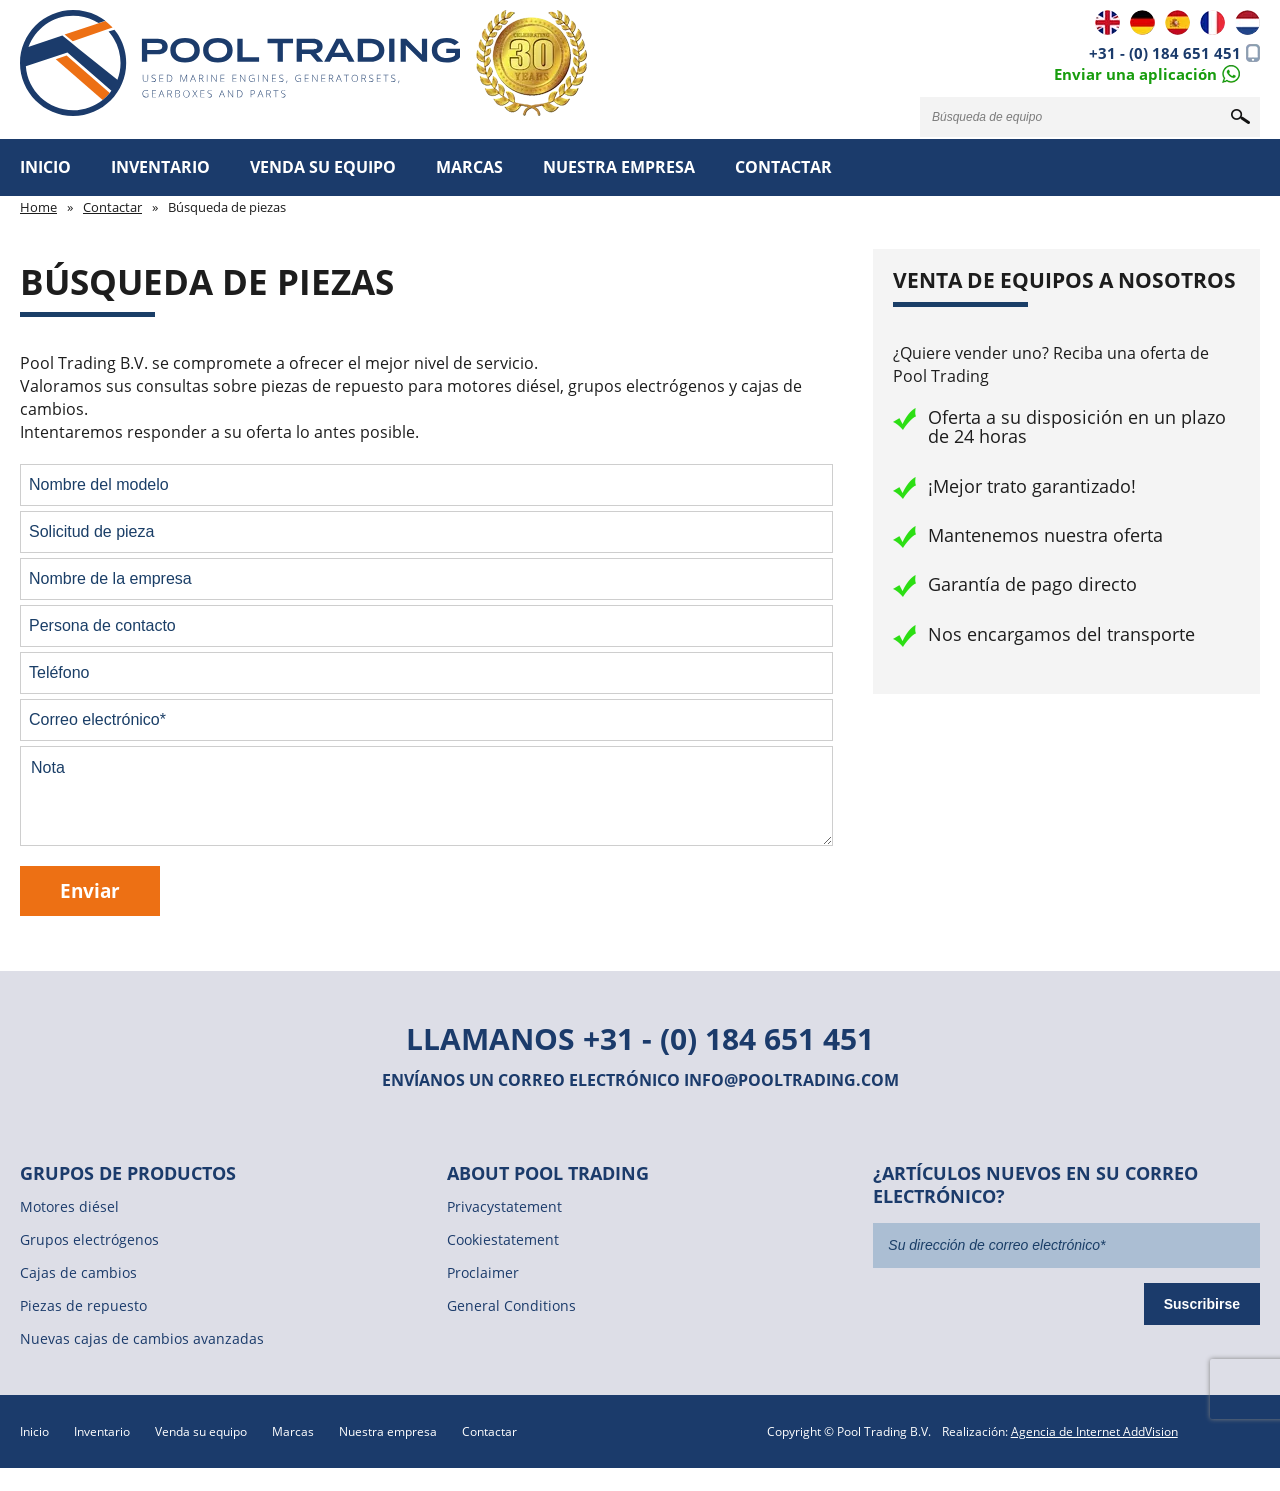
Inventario (160, 167)
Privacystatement (504, 1206)
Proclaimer (483, 1272)
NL (1247, 22)
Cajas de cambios (78, 1272)
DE (1142, 22)
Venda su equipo (323, 167)
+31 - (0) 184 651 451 (1165, 53)
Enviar (90, 890)
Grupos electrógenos (89, 1239)
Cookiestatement (503, 1239)
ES (1177, 22)
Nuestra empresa (619, 167)
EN (1107, 22)
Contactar (783, 167)
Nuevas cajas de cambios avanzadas (142, 1338)
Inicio (45, 167)
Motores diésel (69, 1206)
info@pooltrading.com (791, 1080)
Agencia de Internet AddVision (1094, 1431)
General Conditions (511, 1305)
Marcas (469, 167)
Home (38, 207)
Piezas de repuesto (83, 1305)
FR (1212, 22)
